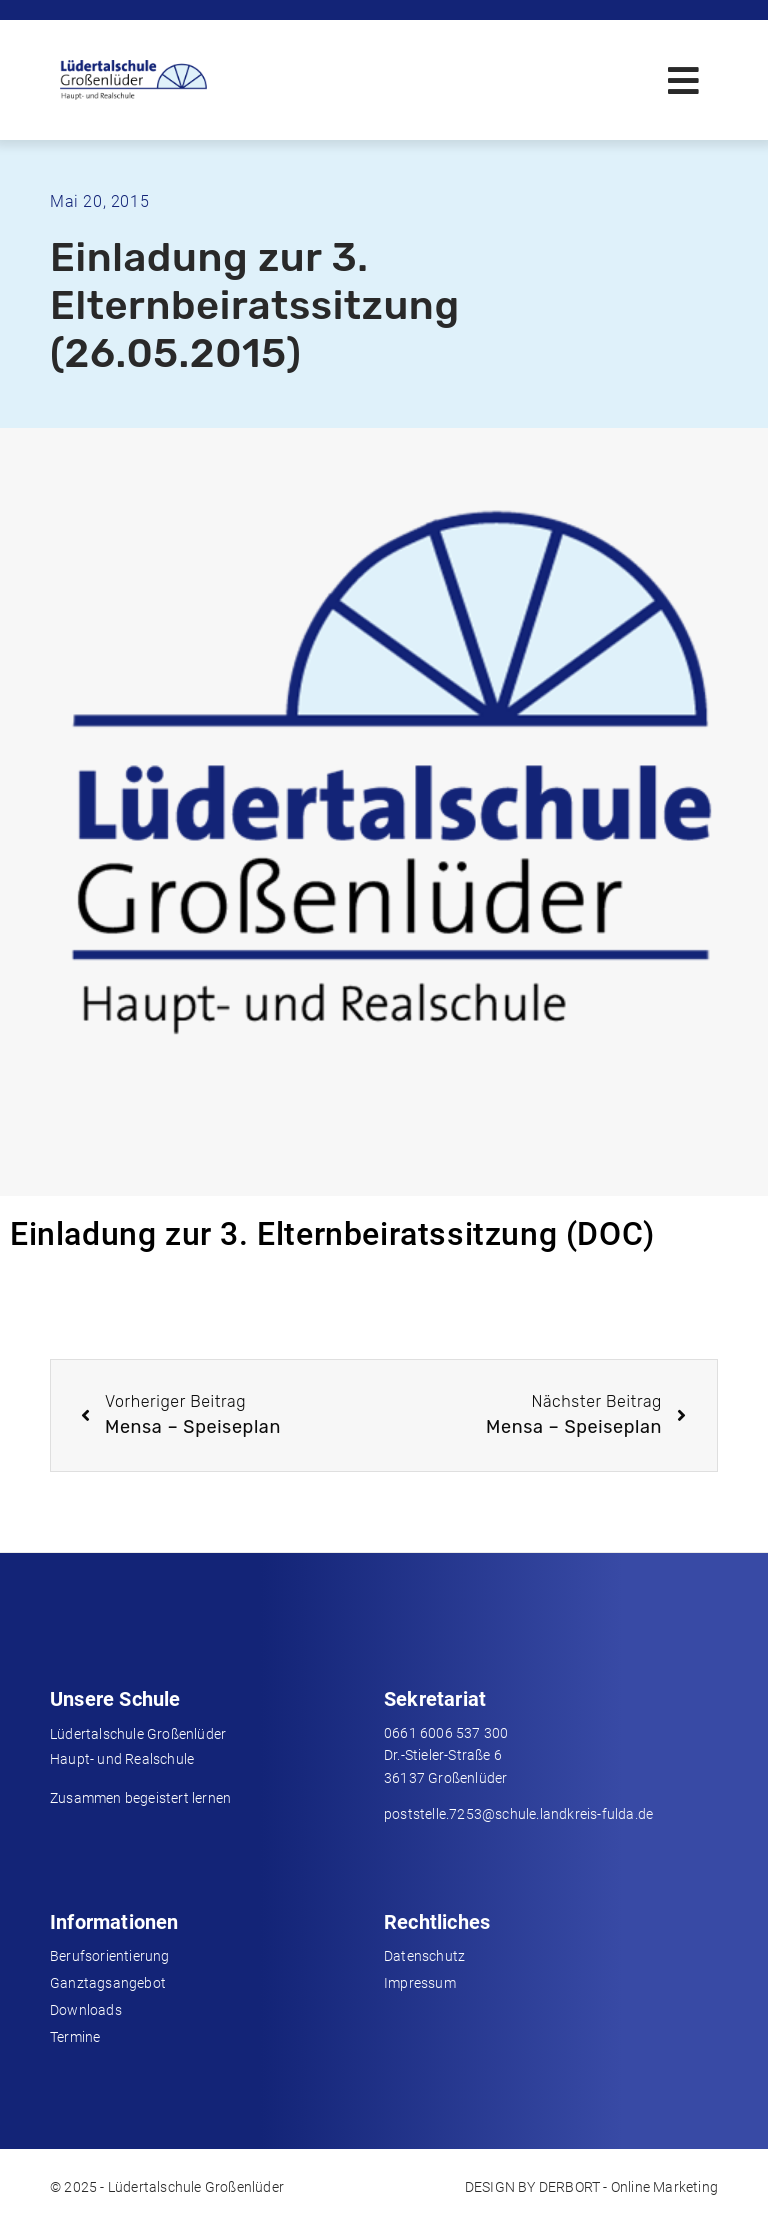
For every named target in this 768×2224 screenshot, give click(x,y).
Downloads (86, 2010)
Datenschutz (424, 1956)
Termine (75, 2037)
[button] (683, 80)
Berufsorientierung (110, 1956)
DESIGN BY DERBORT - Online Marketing (591, 2187)
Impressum (420, 1983)
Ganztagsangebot (108, 1983)
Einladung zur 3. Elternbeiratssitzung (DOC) (332, 1234)
